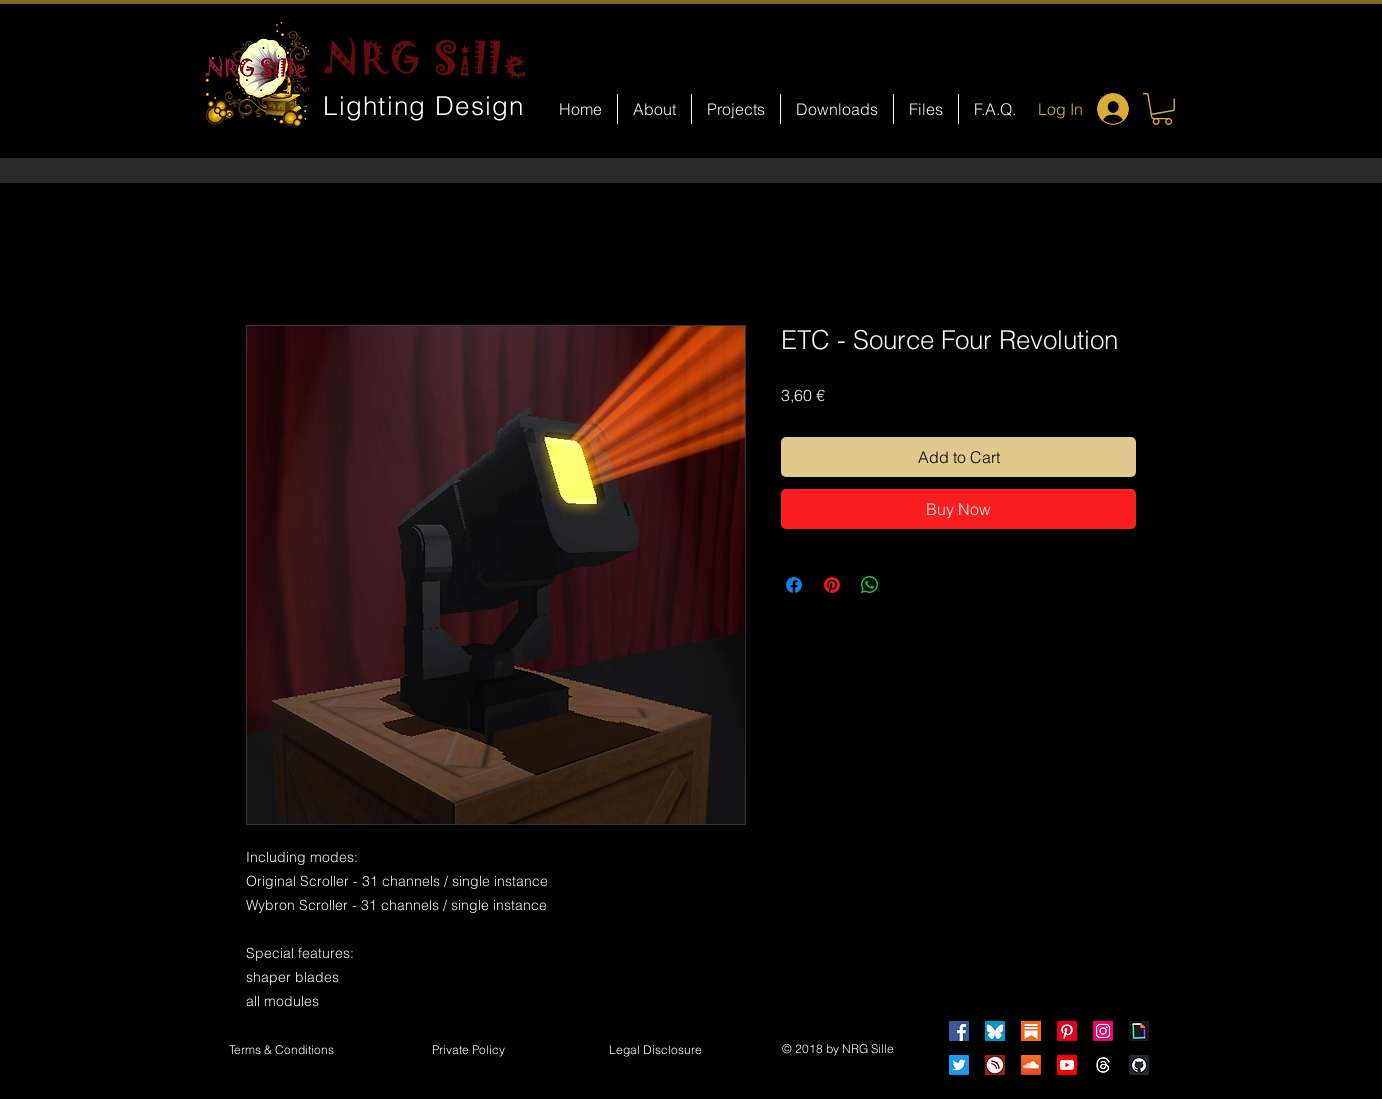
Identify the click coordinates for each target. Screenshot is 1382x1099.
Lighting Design (424, 106)
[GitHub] (1139, 1065)
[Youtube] (1067, 1065)
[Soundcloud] (1031, 1065)
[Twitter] (959, 1065)
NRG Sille (426, 58)
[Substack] (1031, 1031)
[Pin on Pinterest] (832, 585)
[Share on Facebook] (794, 585)
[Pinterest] (1067, 1031)
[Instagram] (1103, 1031)
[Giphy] (1139, 1031)
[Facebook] (959, 1031)
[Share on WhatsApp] (870, 585)
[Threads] (1103, 1065)
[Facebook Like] (709, 856)
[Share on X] (908, 585)
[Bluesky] (995, 1031)
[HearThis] (995, 1065)
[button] (1162, 109)
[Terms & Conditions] (281, 1051)
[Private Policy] (468, 1051)
